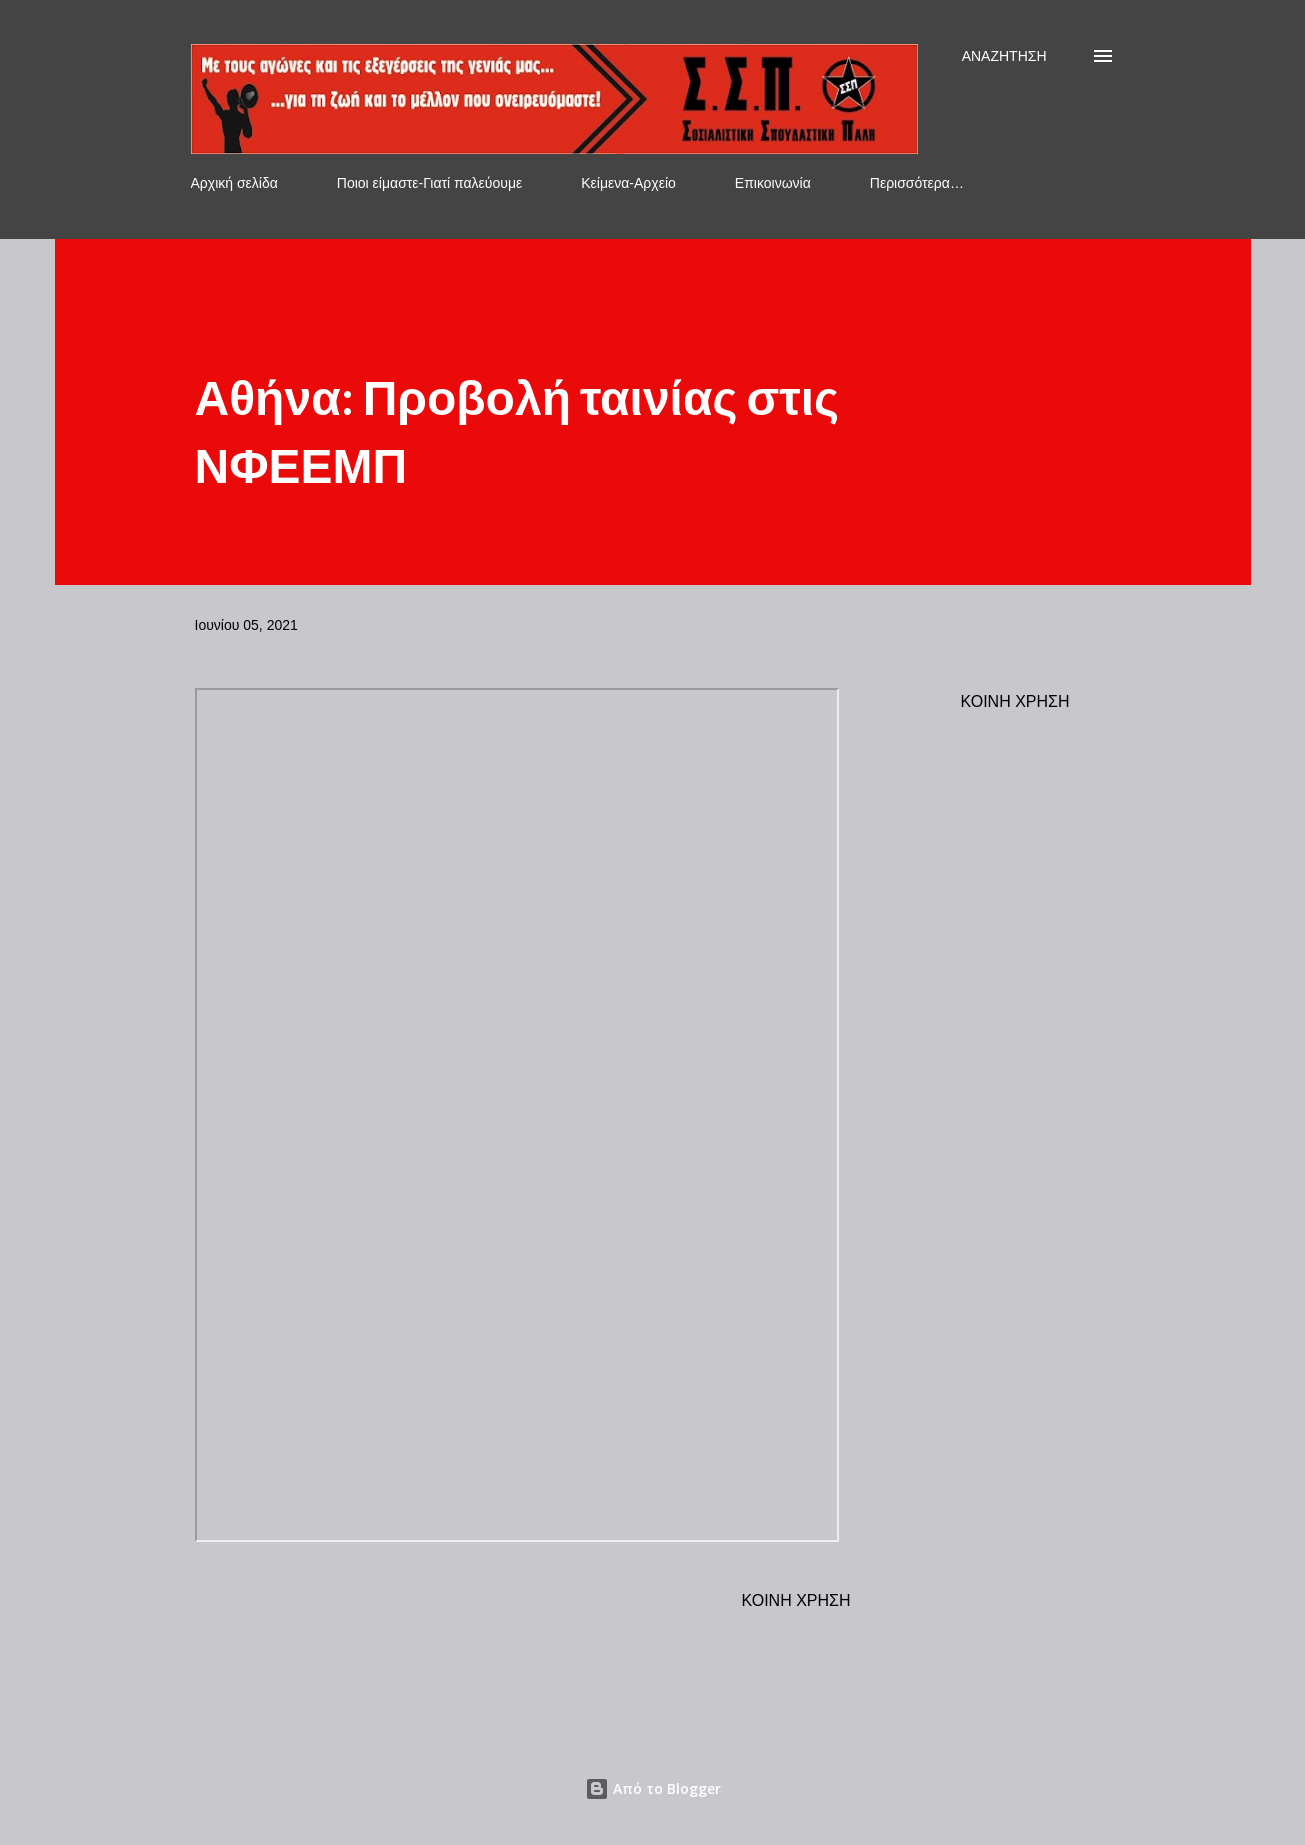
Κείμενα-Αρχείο (628, 183)
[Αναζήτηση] (1004, 56)
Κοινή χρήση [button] (1015, 701)
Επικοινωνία (773, 183)
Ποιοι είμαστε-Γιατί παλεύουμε (429, 183)
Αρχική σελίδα (234, 183)
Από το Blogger (653, 1788)
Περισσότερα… (917, 183)
